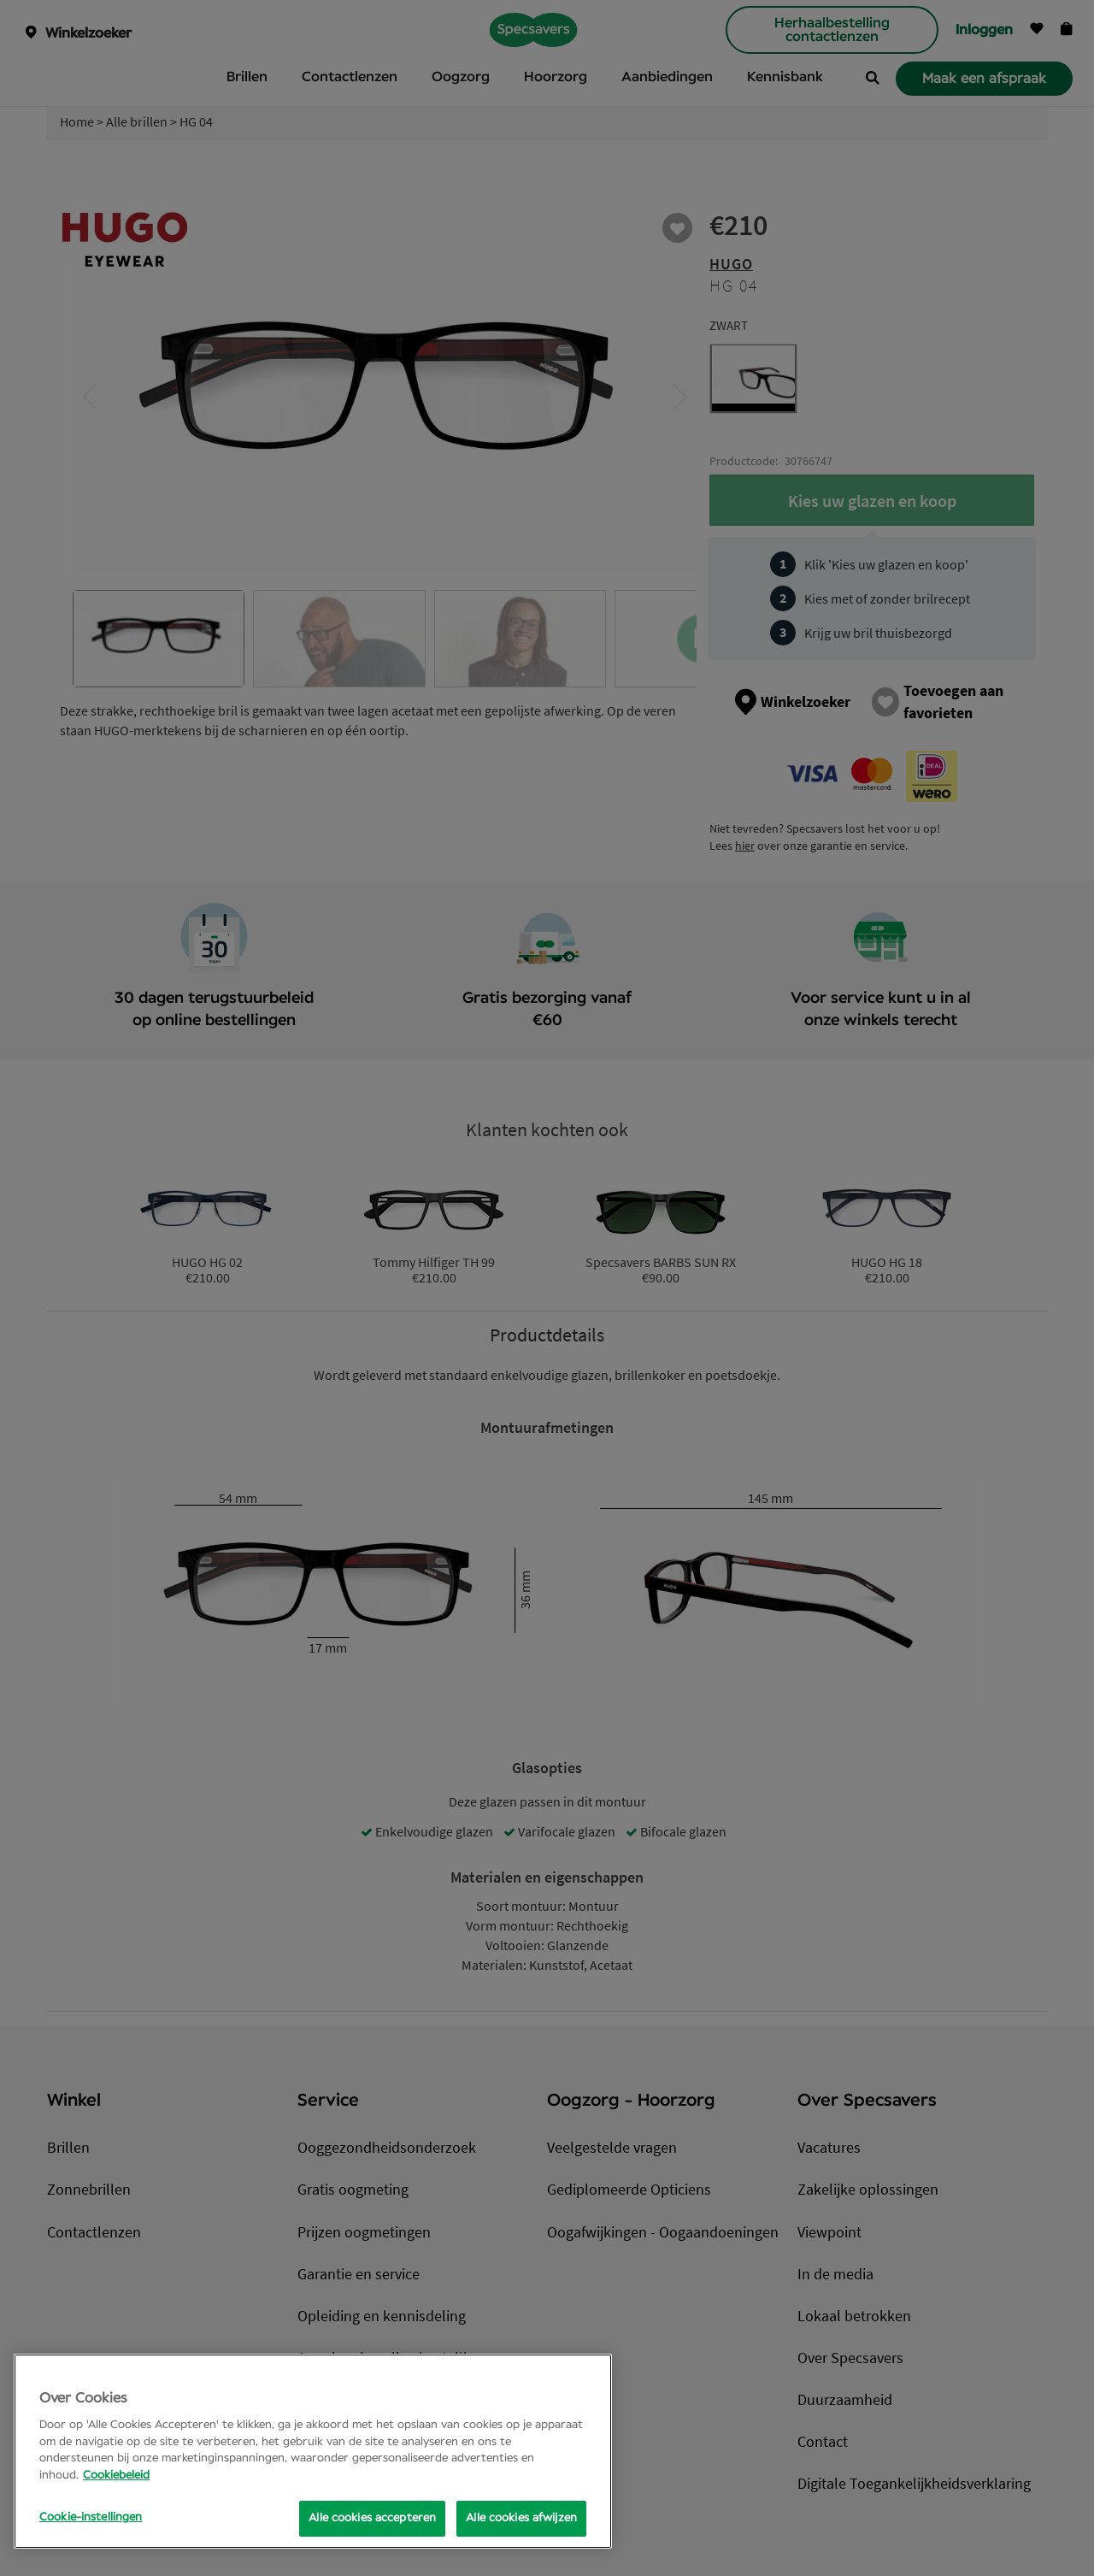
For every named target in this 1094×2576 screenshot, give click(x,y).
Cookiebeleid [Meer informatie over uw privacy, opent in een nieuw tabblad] (116, 2475)
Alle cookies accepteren (372, 2518)
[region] (313, 2451)
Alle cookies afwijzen (521, 2518)
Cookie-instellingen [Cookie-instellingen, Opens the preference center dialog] (90, 2517)
